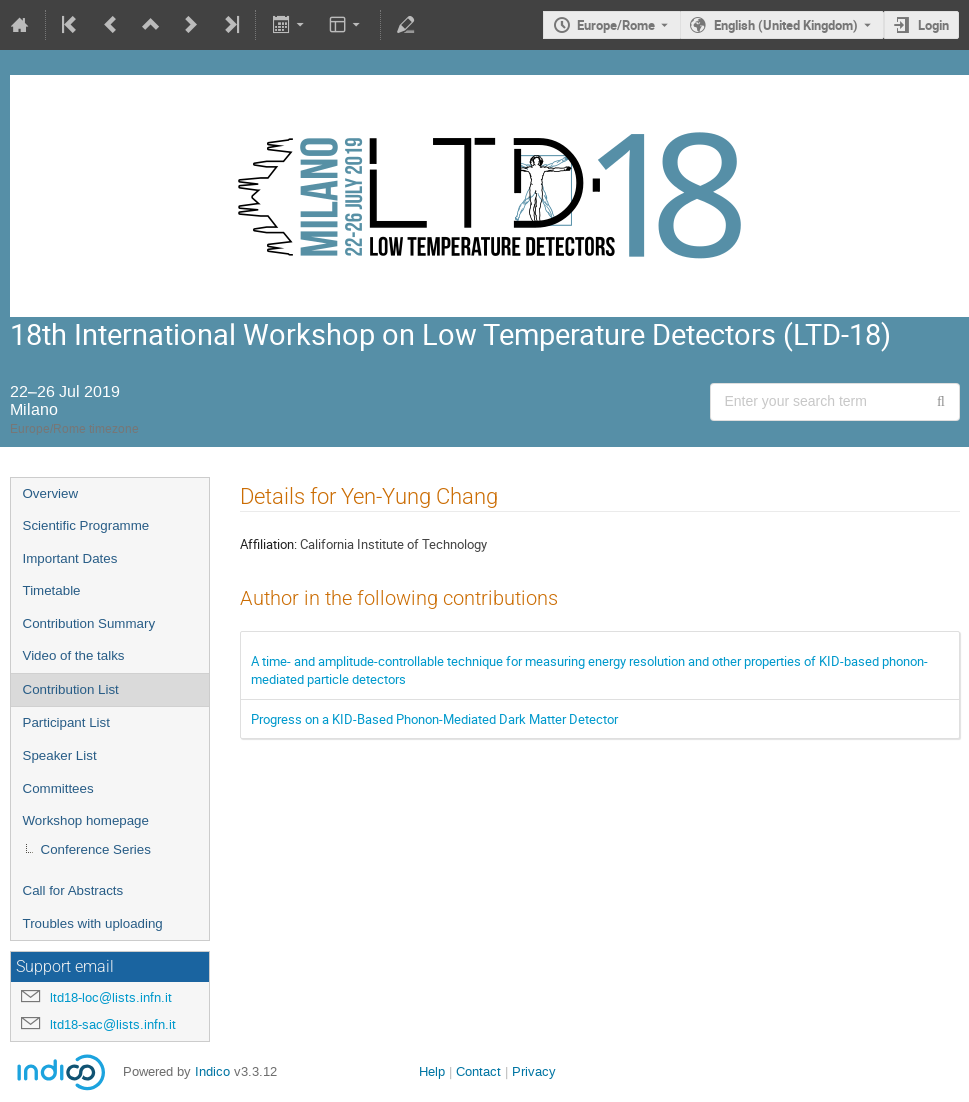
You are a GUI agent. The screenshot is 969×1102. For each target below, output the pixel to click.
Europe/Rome (616, 25)
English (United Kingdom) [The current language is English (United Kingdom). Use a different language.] (786, 25)
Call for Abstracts (73, 890)
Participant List (66, 722)
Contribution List (71, 689)
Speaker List (60, 755)
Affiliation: (268, 544)
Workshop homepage (86, 820)
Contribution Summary (89, 623)
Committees (58, 788)
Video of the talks (74, 655)
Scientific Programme (86, 525)
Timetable (52, 590)
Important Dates (70, 558)
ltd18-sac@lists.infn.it (113, 1024)
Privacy (534, 1071)
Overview (51, 493)
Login (933, 25)
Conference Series (96, 849)
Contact (478, 1071)
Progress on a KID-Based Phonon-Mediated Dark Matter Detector (434, 719)
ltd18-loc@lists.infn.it (111, 997)
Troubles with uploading (93, 923)
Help (432, 1071)
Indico (212, 1071)
